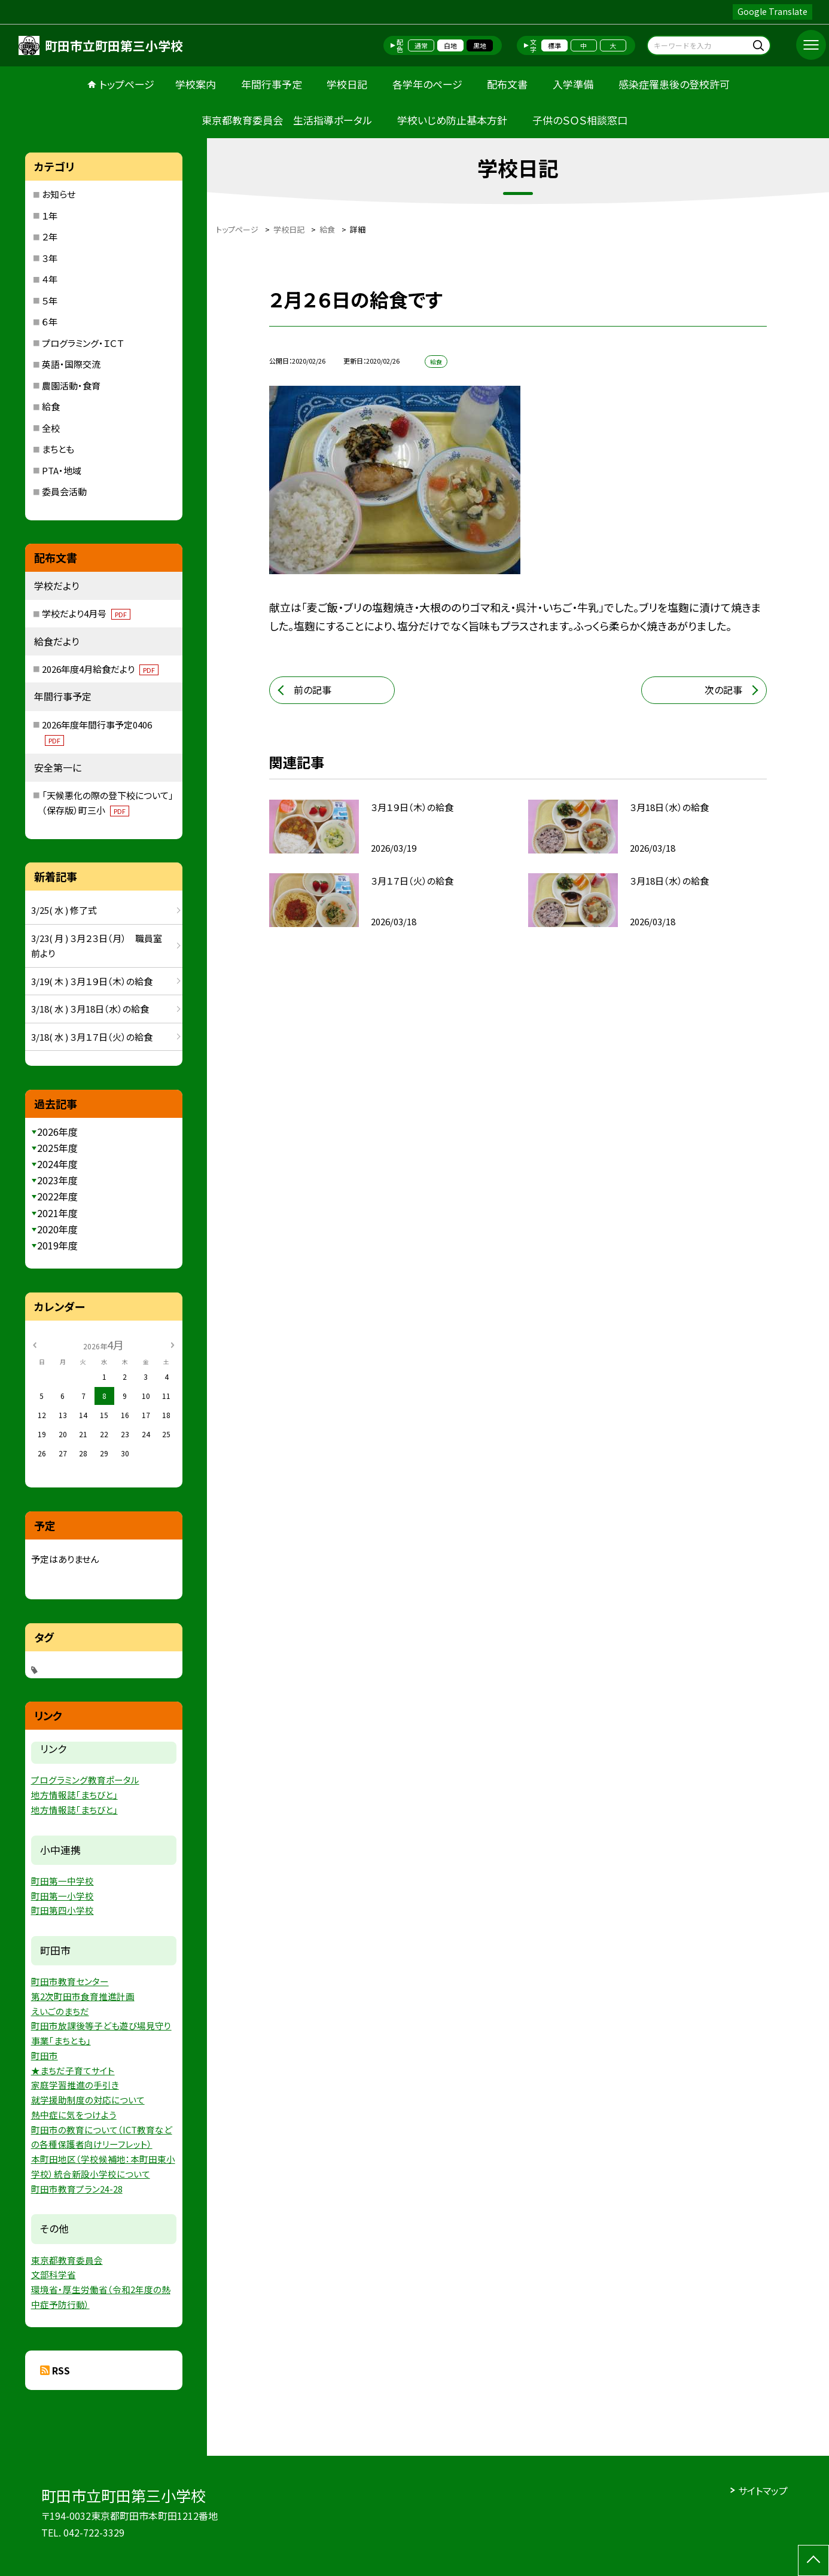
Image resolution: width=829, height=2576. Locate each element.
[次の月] (172, 1344)
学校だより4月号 (86, 613)
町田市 (44, 2055)
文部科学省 (53, 2274)
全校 (51, 428)
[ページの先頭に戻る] (813, 2560)
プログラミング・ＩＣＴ (83, 343)
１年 (49, 215)
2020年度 (57, 1229)
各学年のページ (427, 84)
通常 (421, 45)
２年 (49, 236)
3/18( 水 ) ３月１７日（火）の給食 (92, 1037)
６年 (49, 321)
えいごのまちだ (60, 2011)
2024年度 (57, 1164)
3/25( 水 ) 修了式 (64, 910)
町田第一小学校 (62, 1895)
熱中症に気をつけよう (74, 2114)
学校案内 (195, 84)
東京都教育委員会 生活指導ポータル (287, 119)
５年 (49, 300)
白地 (450, 45)
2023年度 (57, 1180)
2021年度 (57, 1213)
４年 (49, 279)
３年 (49, 258)
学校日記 (347, 84)
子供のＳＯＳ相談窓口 (579, 119)
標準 (554, 45)
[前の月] (34, 1344)
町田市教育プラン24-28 (77, 2188)
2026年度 (57, 1131)
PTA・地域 (61, 470)
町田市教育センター (70, 1981)
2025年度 (57, 1148)
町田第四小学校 (62, 1910)
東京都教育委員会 (67, 2260)
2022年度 (57, 1196)
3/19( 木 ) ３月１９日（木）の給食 (92, 981)
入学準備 (573, 84)
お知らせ (58, 194)
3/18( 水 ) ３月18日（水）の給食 (90, 1008)
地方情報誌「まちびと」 (74, 1794)
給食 (51, 406)
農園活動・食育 (71, 385)
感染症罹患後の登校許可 (674, 84)
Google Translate (772, 11)
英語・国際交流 (71, 364)
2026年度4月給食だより (100, 669)
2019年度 (57, 1245)
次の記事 (723, 689)
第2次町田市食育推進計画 (83, 1996)
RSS (61, 2370)
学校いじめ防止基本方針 (452, 119)
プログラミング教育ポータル (85, 1779)
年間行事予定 (271, 84)
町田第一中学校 (62, 1880)
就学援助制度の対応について (88, 2099)
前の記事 (312, 689)
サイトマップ (763, 2490)
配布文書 (507, 84)
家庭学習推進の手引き (75, 2084)
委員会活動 (64, 491)
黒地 (479, 45)
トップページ (126, 84)
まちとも (58, 449)
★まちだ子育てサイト (73, 2070)
